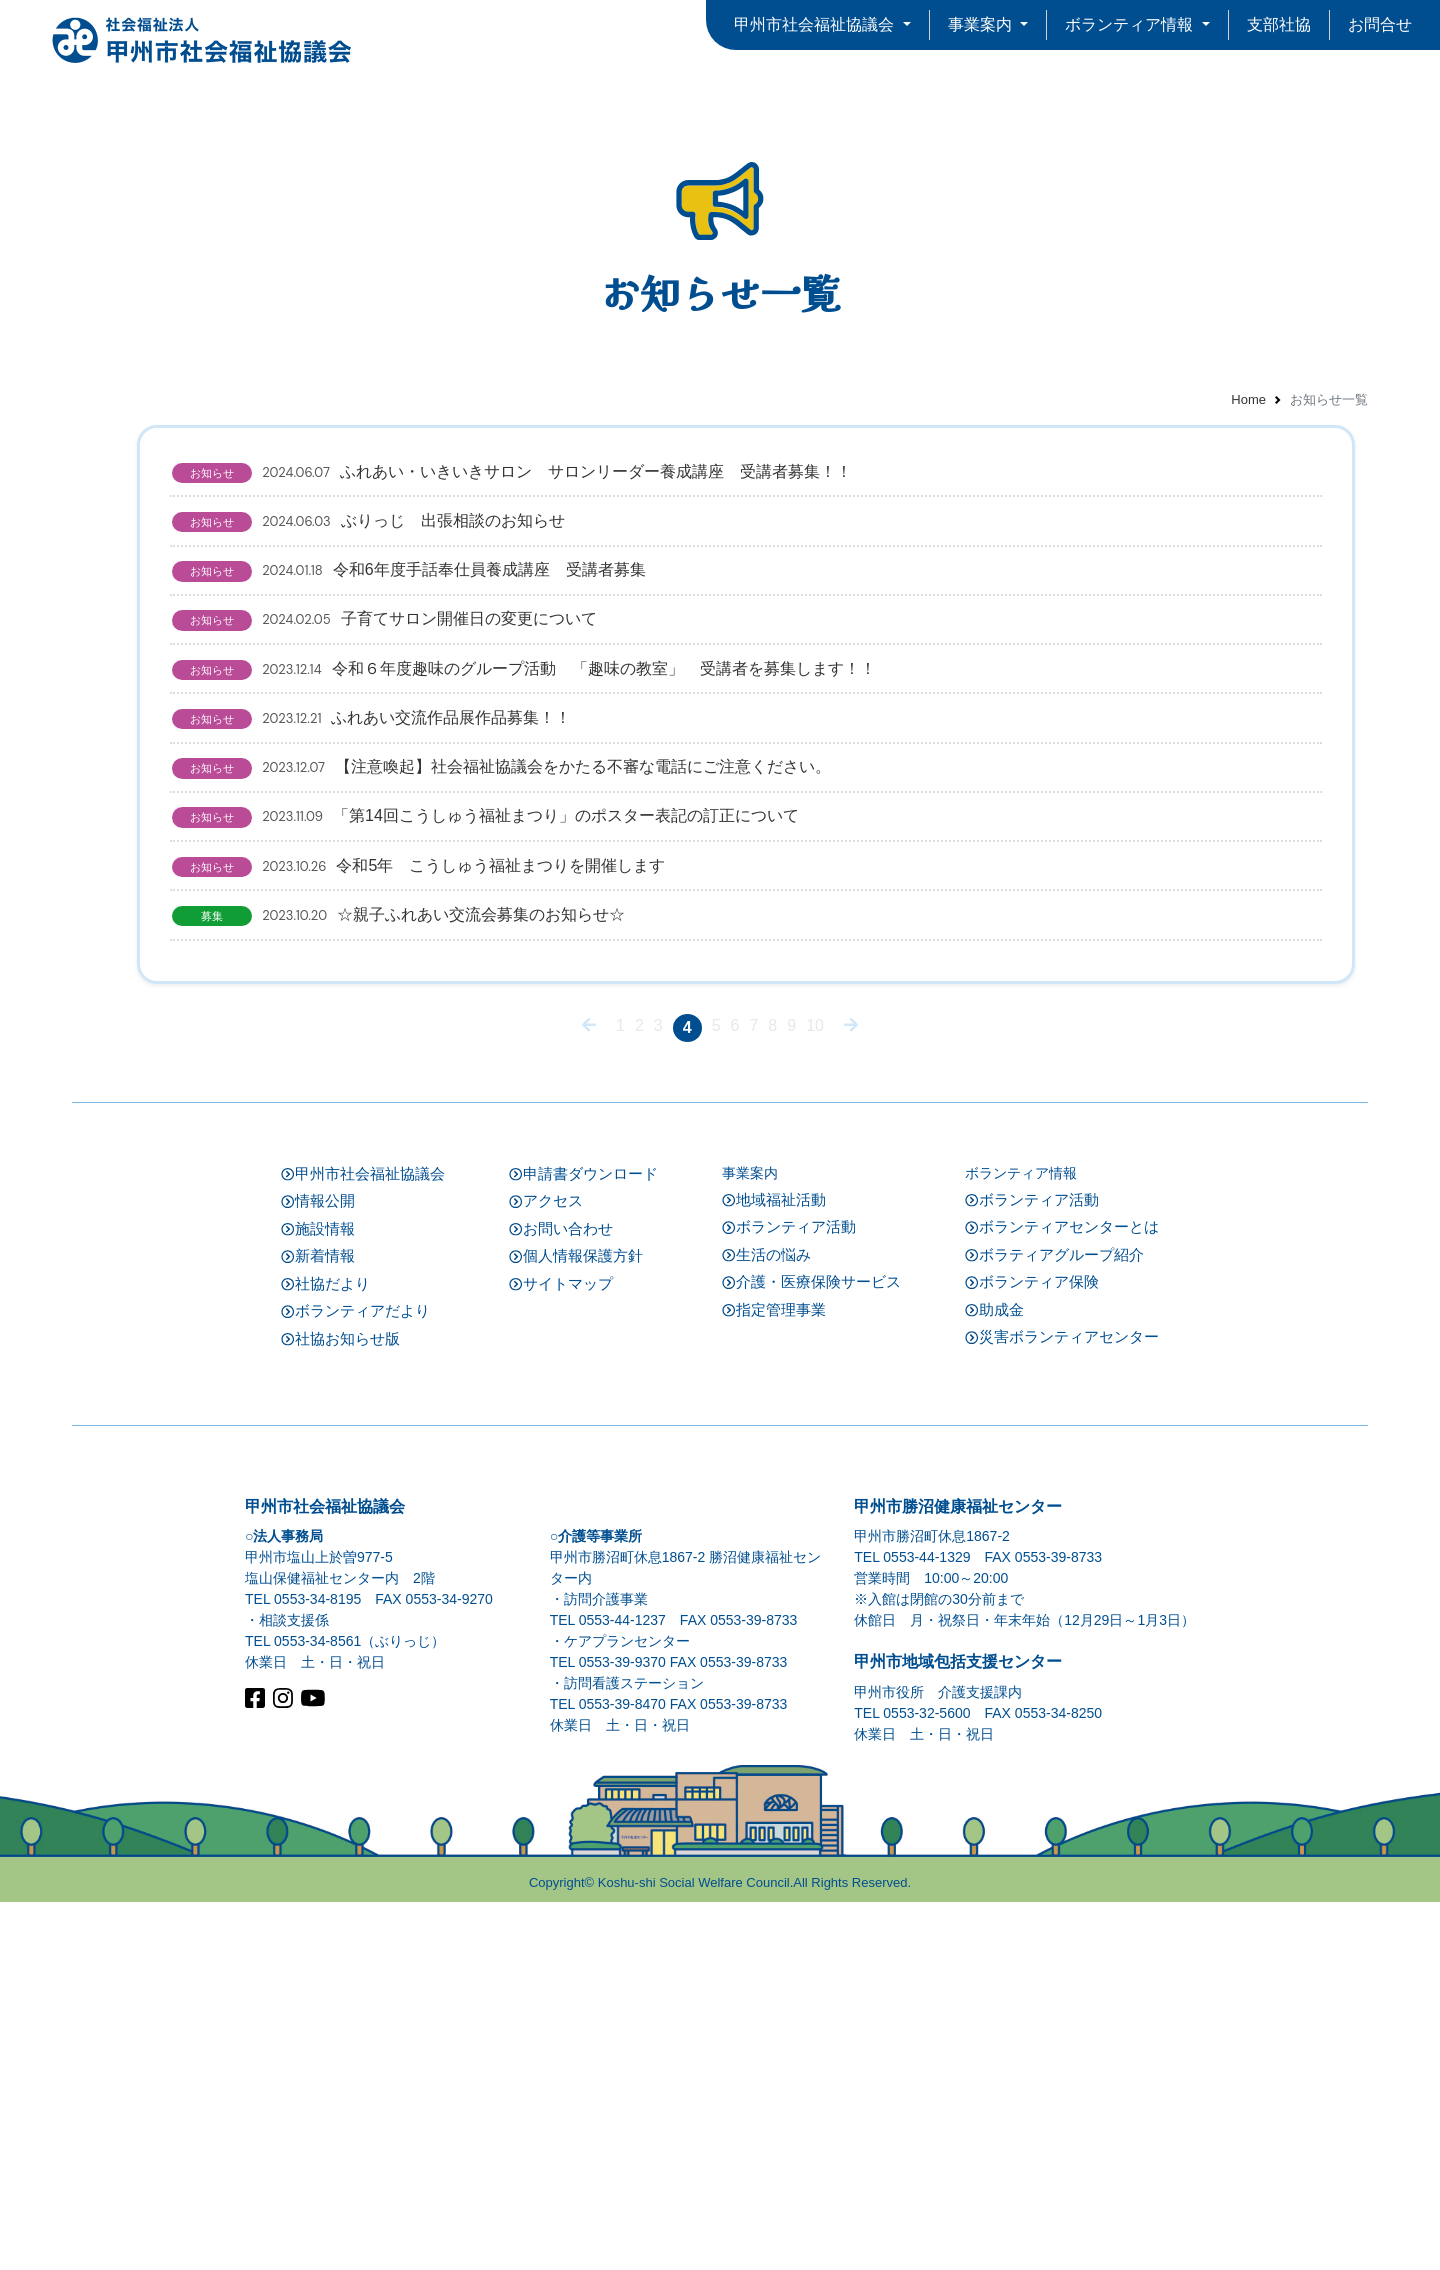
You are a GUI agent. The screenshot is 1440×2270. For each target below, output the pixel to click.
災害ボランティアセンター (1062, 1705)
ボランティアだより (355, 1679)
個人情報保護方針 (576, 1624)
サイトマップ (561, 1651)
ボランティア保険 (1032, 1650)
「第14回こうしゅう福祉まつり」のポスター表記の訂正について (558, 1092)
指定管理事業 (774, 1677)
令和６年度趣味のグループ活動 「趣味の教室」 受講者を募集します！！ (596, 834)
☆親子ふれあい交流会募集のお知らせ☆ (471, 1264)
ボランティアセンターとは (1062, 1595)
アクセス (546, 1569)
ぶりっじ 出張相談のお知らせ (441, 576)
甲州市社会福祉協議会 (363, 1541)
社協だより (325, 1651)
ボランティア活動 (789, 1595)
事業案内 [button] (982, 24)
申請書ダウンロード (583, 1541)
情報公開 (318, 1569)
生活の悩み (766, 1622)
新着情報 (318, 1624)
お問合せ (1380, 24)
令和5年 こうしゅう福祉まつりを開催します (491, 1178)
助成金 (994, 1677)
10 (815, 1392)
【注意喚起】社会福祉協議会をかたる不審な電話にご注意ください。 (574, 1006)
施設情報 (318, 1596)
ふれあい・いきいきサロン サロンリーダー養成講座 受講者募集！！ (585, 490)
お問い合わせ (561, 1596)
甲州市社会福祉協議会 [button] (816, 24)
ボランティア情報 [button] (1131, 24)
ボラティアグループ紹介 (1054, 1622)
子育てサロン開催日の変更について (457, 748)
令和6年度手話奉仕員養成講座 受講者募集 (481, 662)
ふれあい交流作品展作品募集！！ (444, 920)
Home (1248, 399)
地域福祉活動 (774, 1567)
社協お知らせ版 (340, 1706)
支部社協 (1279, 24)
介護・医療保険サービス (811, 1650)
